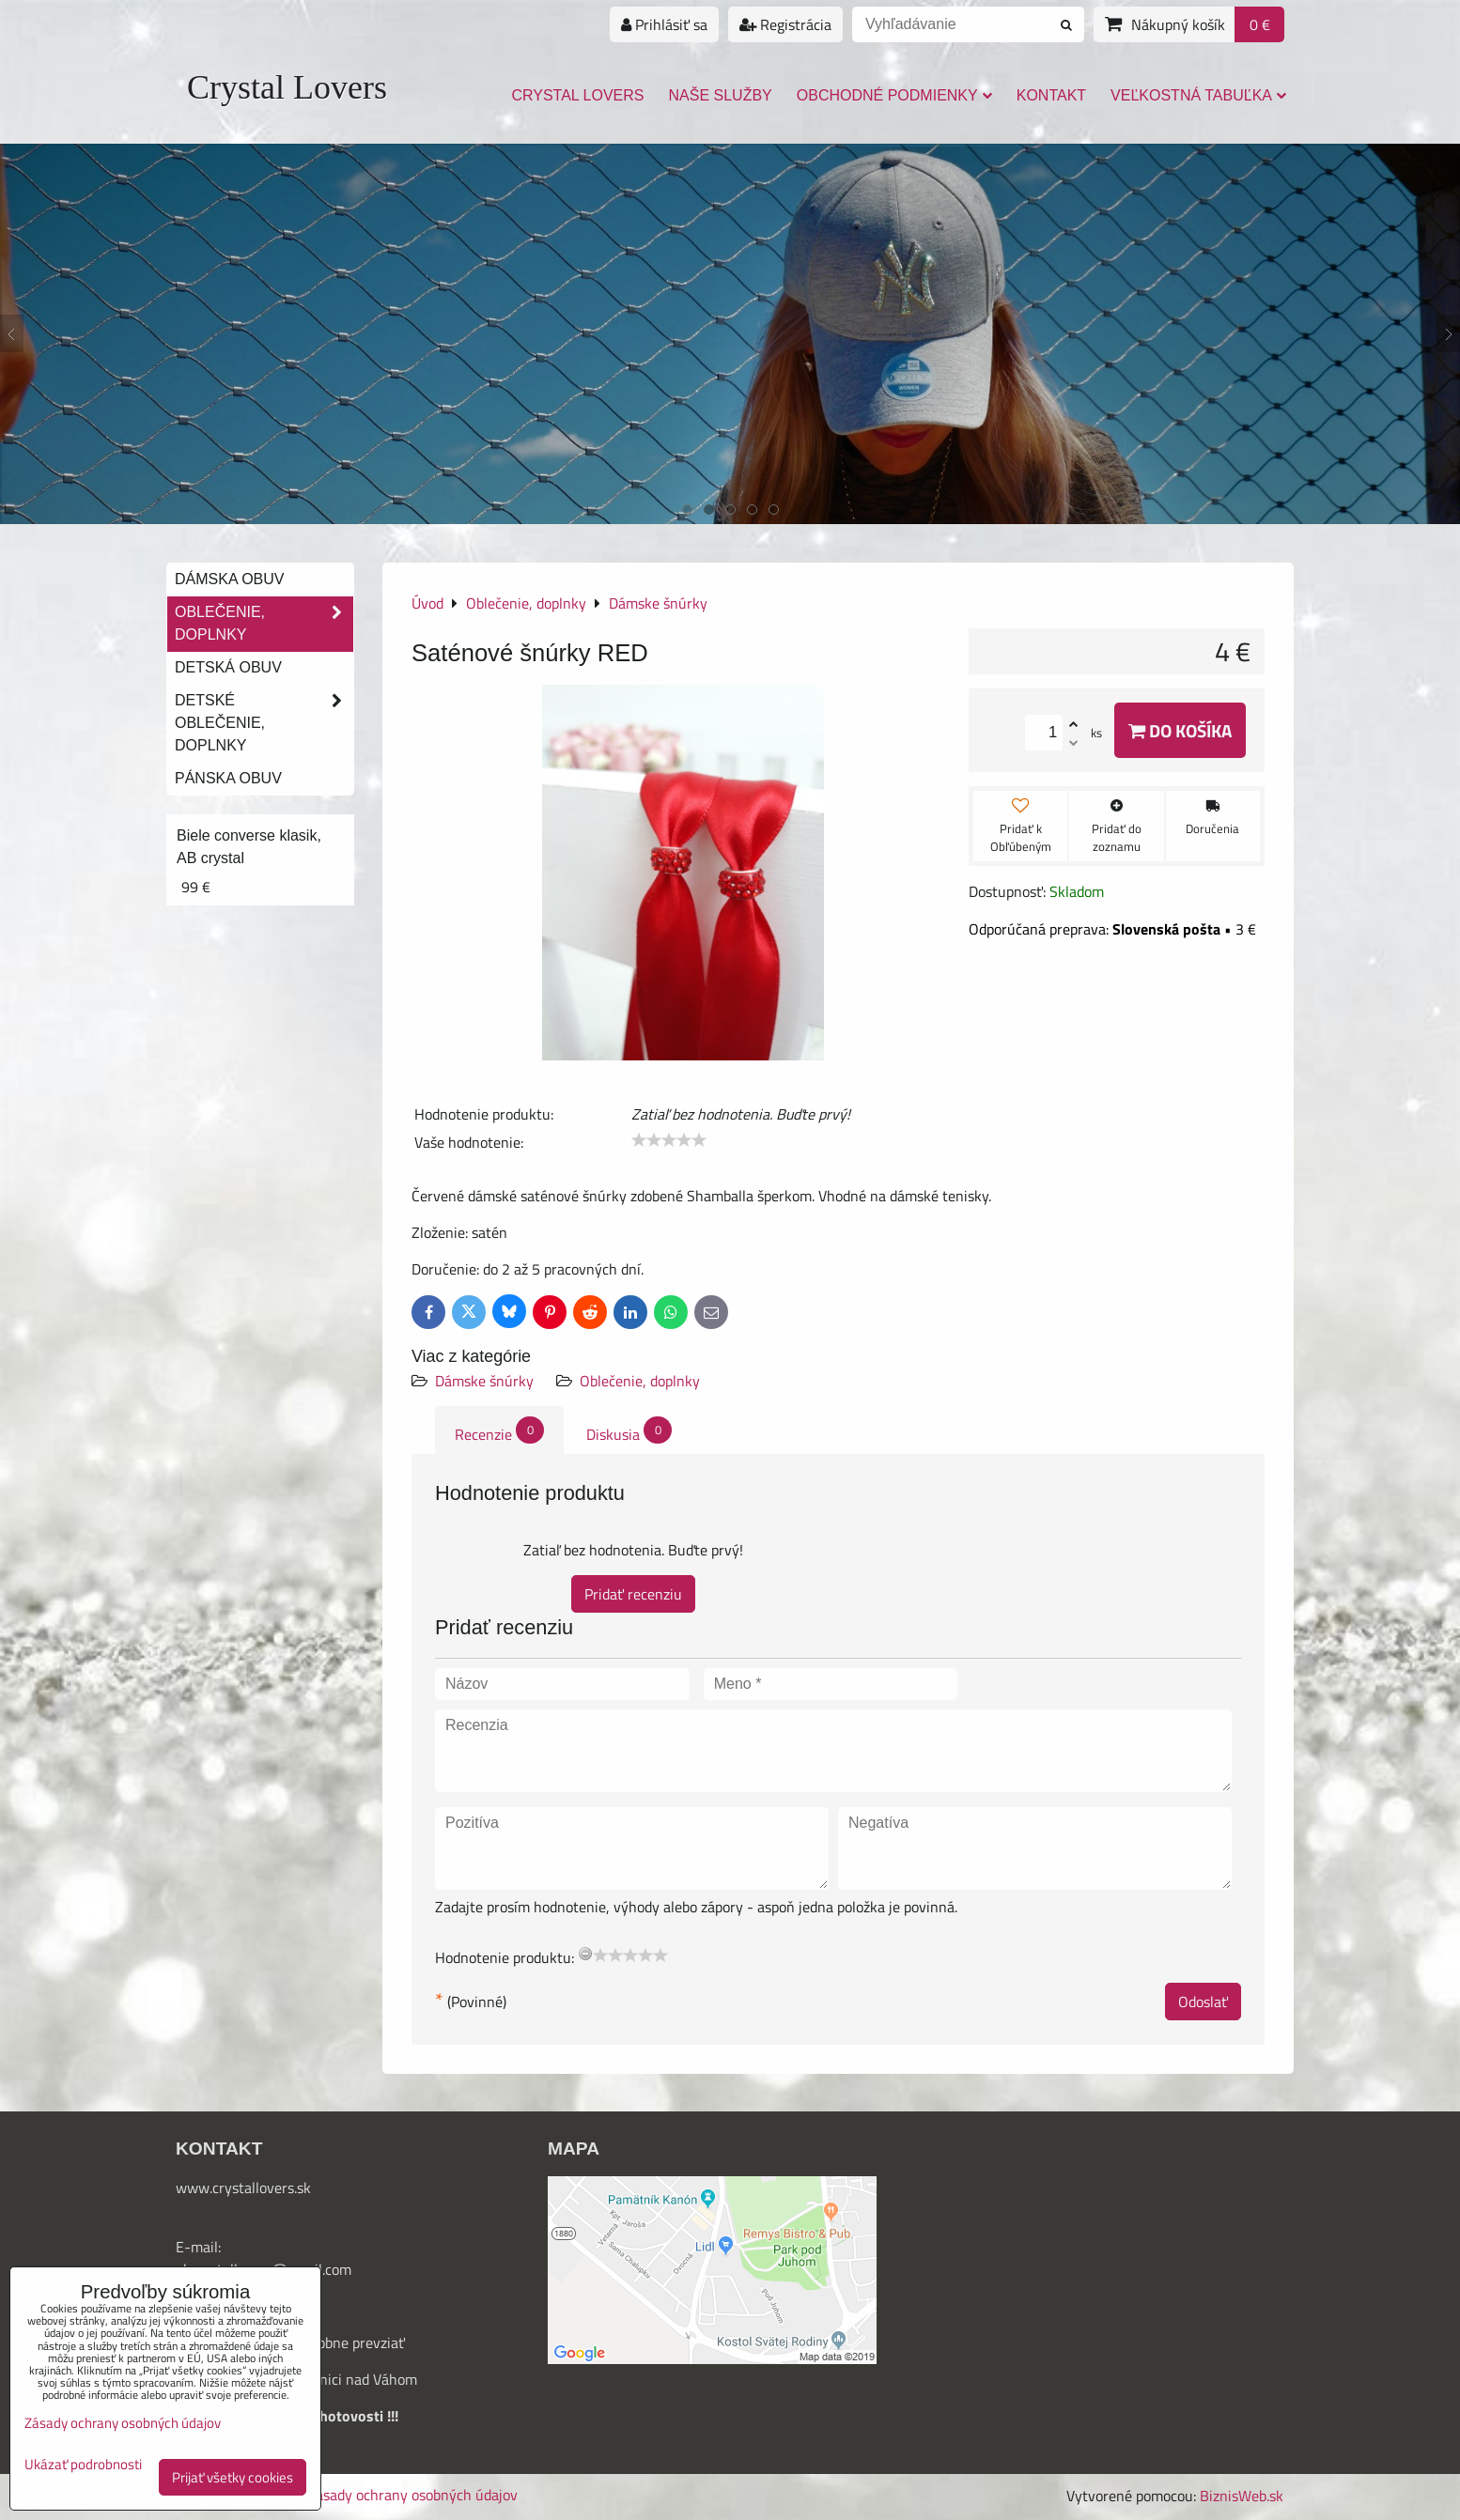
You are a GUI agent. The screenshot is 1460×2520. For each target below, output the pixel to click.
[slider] (669, 1140)
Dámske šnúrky (484, 1380)
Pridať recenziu (633, 1594)
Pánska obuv (228, 778)
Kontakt (1051, 95)
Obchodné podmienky (894, 95)
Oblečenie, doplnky (640, 1380)
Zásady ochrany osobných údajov (412, 2494)
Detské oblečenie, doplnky (264, 723)
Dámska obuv (229, 579)
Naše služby (720, 95)
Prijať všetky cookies (232, 2477)
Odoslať (1203, 2001)
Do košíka (1180, 730)
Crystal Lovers (287, 87)
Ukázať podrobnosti (83, 2465)
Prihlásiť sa (664, 24)
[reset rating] (585, 1953)
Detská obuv (228, 667)
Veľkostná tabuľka (1198, 95)
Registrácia (785, 24)
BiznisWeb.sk (1241, 2495)
